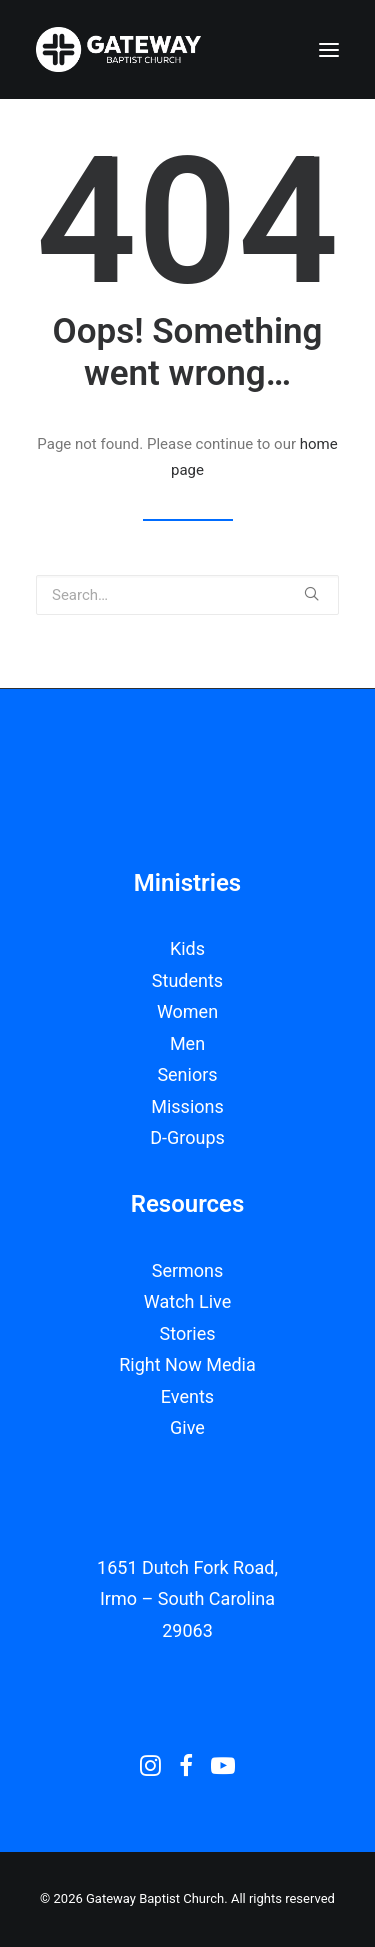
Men (187, 1043)
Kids (187, 948)
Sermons (188, 1270)
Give (187, 1427)
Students (187, 980)
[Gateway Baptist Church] (118, 49)
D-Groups (187, 1137)
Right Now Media (187, 1364)
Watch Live (187, 1301)
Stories (188, 1333)
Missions (187, 1106)
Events (187, 1396)
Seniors (187, 1074)
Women (187, 1011)
